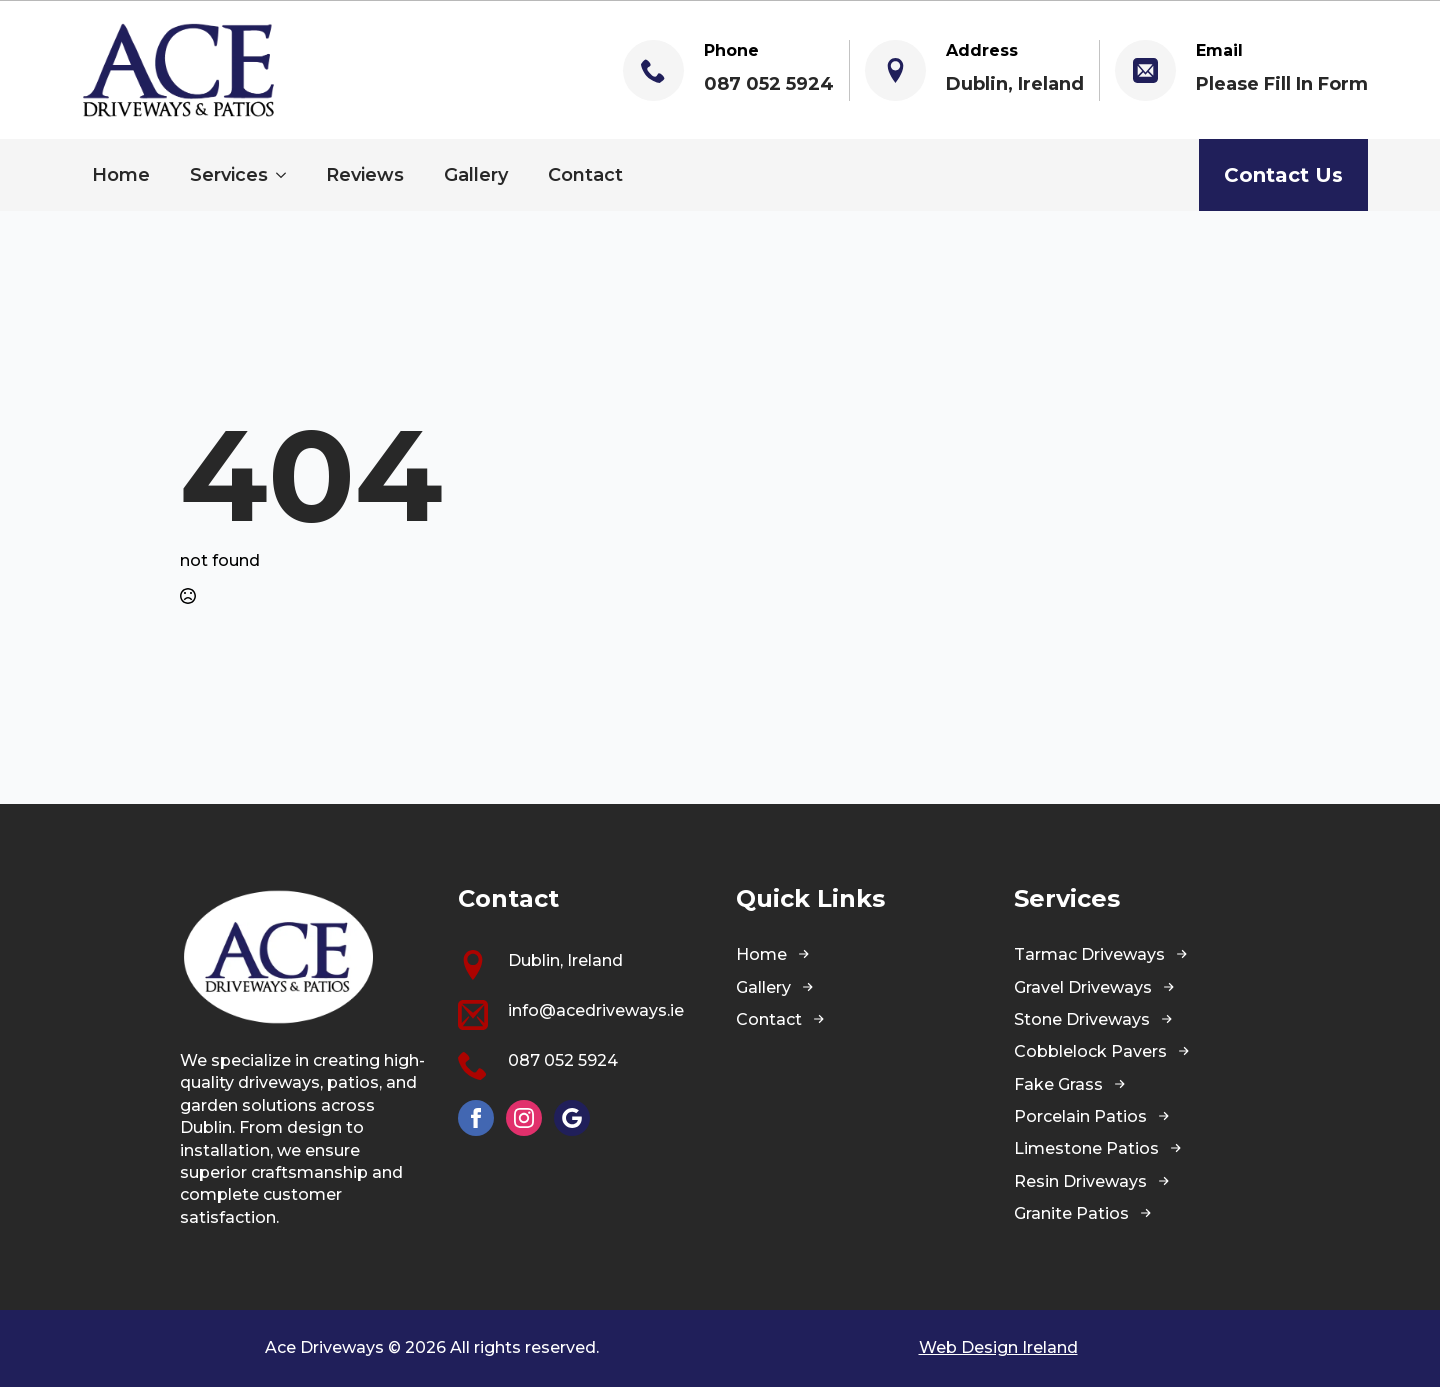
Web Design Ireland (998, 1347)
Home (121, 175)
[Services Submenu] (287, 175)
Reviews (365, 175)
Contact (585, 175)
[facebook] (476, 1118)
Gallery (476, 175)
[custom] (572, 1118)
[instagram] (524, 1118)
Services (229, 175)
